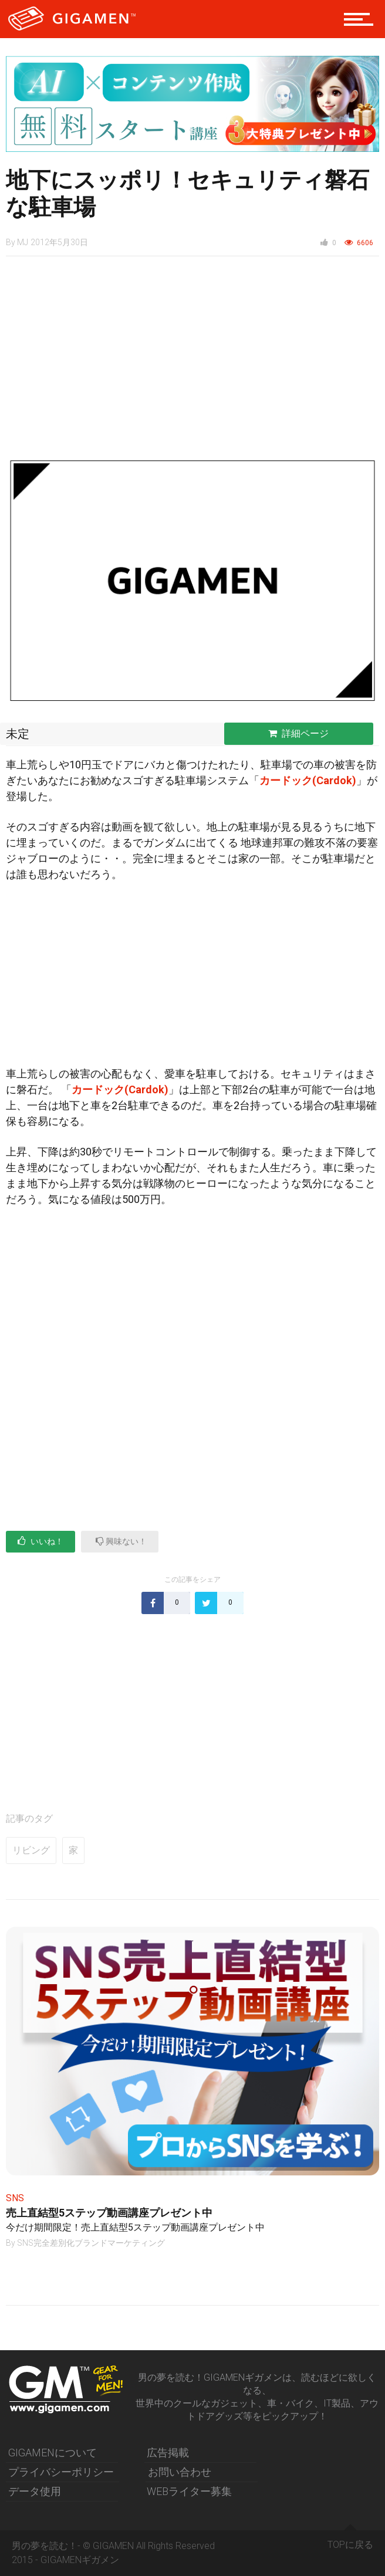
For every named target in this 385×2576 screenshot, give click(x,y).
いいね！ (40, 1541)
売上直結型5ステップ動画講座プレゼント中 (109, 2212)
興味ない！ (121, 1541)
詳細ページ (298, 733)
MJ (22, 242)
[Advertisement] (192, 362)
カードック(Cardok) (307, 780)
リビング (31, 1850)
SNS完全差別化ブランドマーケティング (91, 2243)
